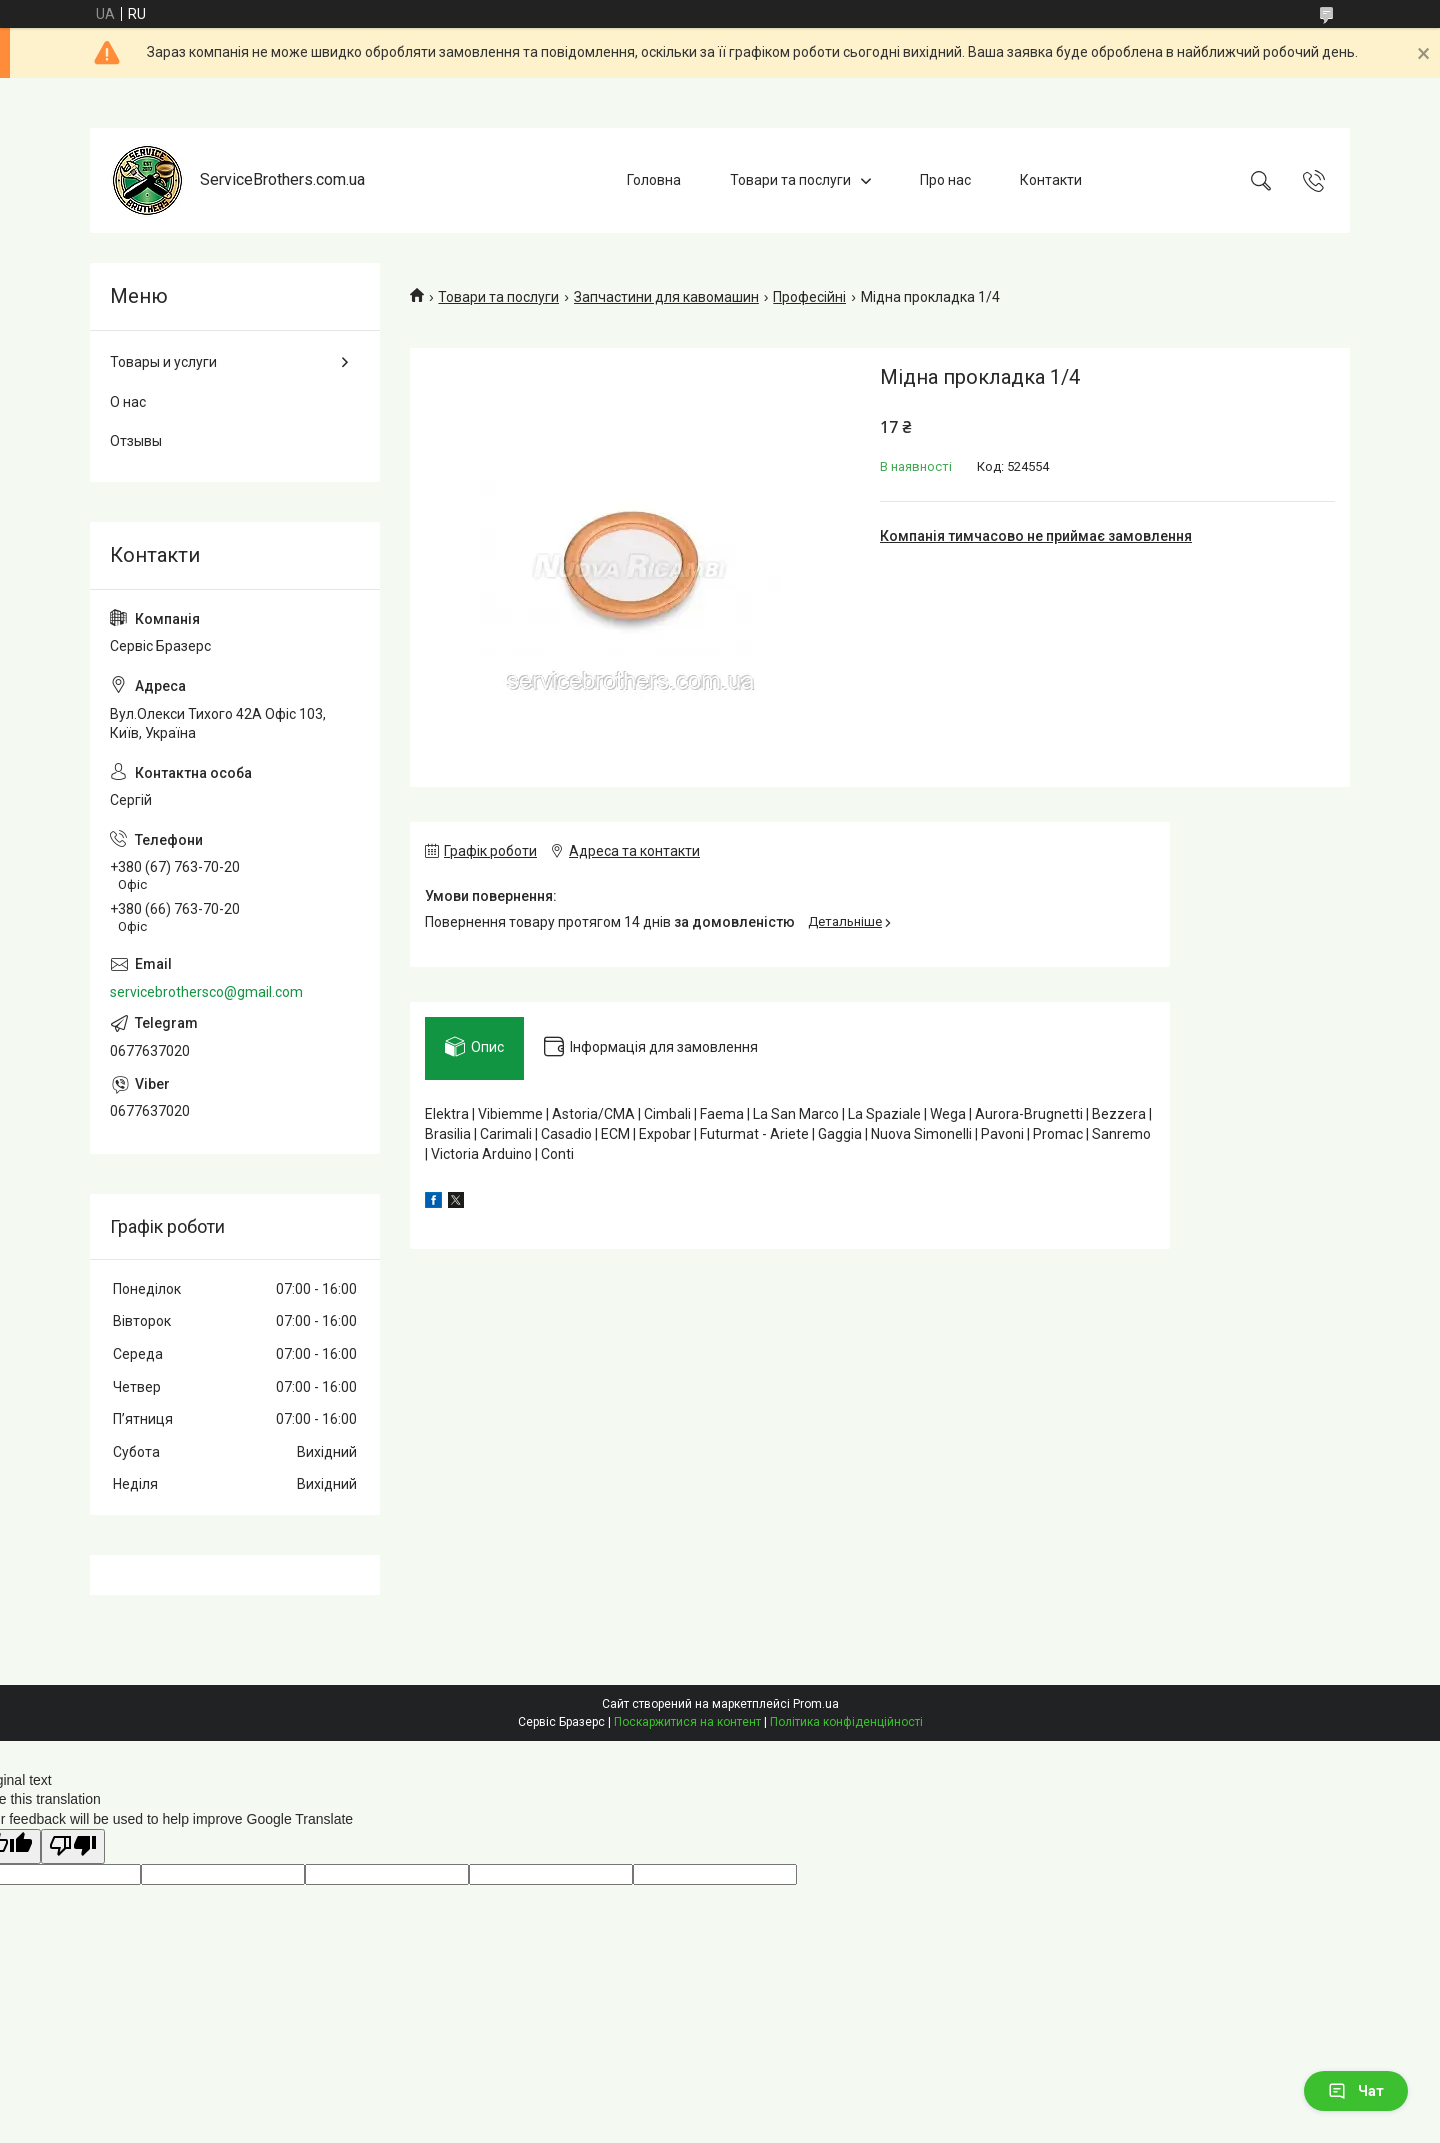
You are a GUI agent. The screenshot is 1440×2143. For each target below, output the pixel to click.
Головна (654, 180)
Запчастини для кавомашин (666, 297)
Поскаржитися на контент (687, 1722)
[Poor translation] (73, 1846)
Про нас (945, 180)
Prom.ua (816, 1704)
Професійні (809, 297)
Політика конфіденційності (846, 1722)
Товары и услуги (163, 362)
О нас (128, 402)
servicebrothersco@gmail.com (206, 992)
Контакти (1051, 180)
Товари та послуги (790, 180)
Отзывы (136, 441)
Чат (1356, 2091)
